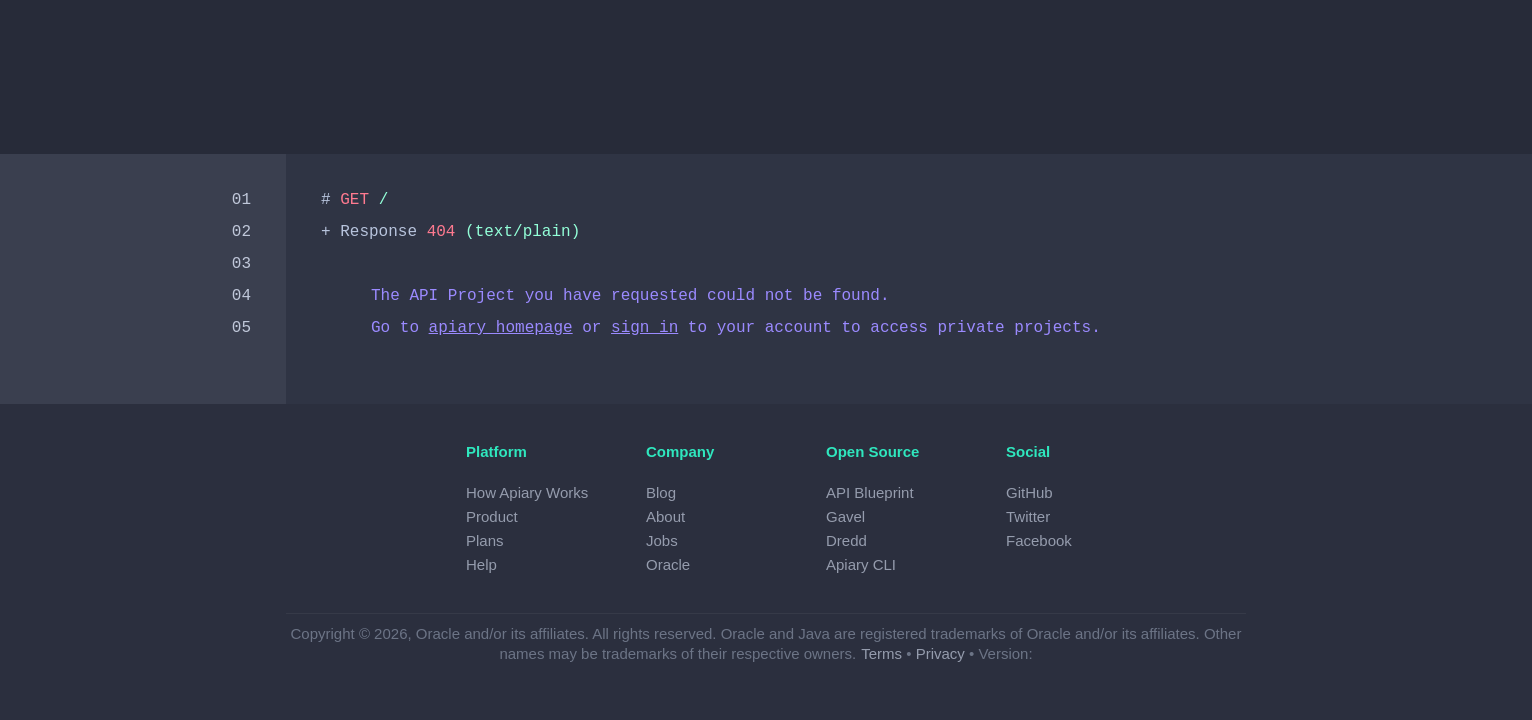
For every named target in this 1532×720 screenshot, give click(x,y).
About (665, 516)
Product (492, 516)
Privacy (940, 653)
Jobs (662, 540)
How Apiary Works (527, 492)
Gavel (845, 516)
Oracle (668, 564)
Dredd (846, 540)
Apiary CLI (861, 564)
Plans (485, 540)
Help (481, 564)
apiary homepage (501, 328)
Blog (661, 492)
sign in (644, 328)
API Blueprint (870, 492)
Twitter (1028, 516)
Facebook (1039, 540)
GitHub (1029, 492)
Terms (881, 653)
